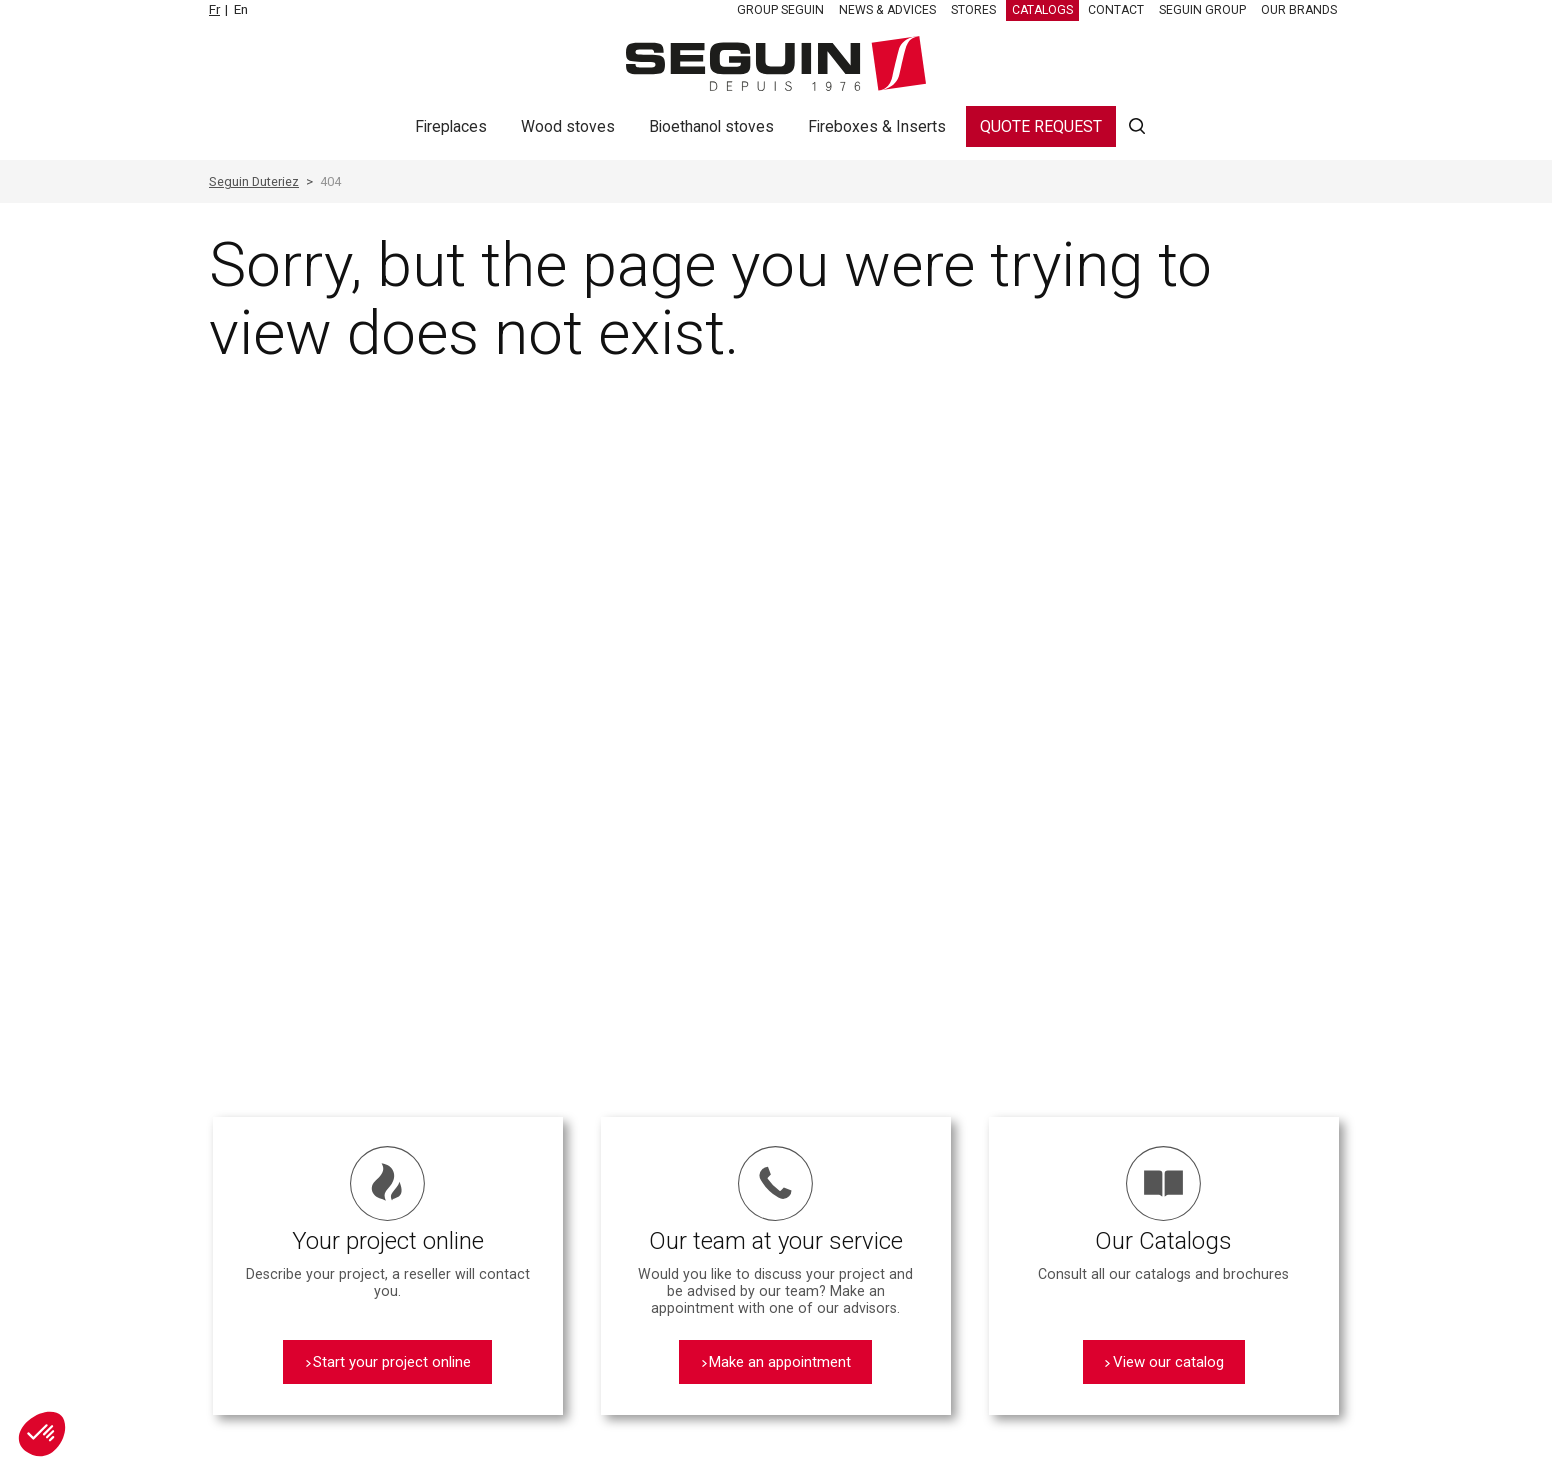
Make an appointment (780, 1362)
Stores (973, 10)
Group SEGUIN (780, 10)
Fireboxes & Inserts (877, 126)
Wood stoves (568, 126)
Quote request (1041, 126)
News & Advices (887, 10)
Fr (214, 9)
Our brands (1299, 10)
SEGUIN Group (1202, 10)
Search (1137, 126)
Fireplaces (451, 126)
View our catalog (1168, 1362)
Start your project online (392, 1362)
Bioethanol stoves (711, 126)
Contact (1116, 10)
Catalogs (1042, 10)
